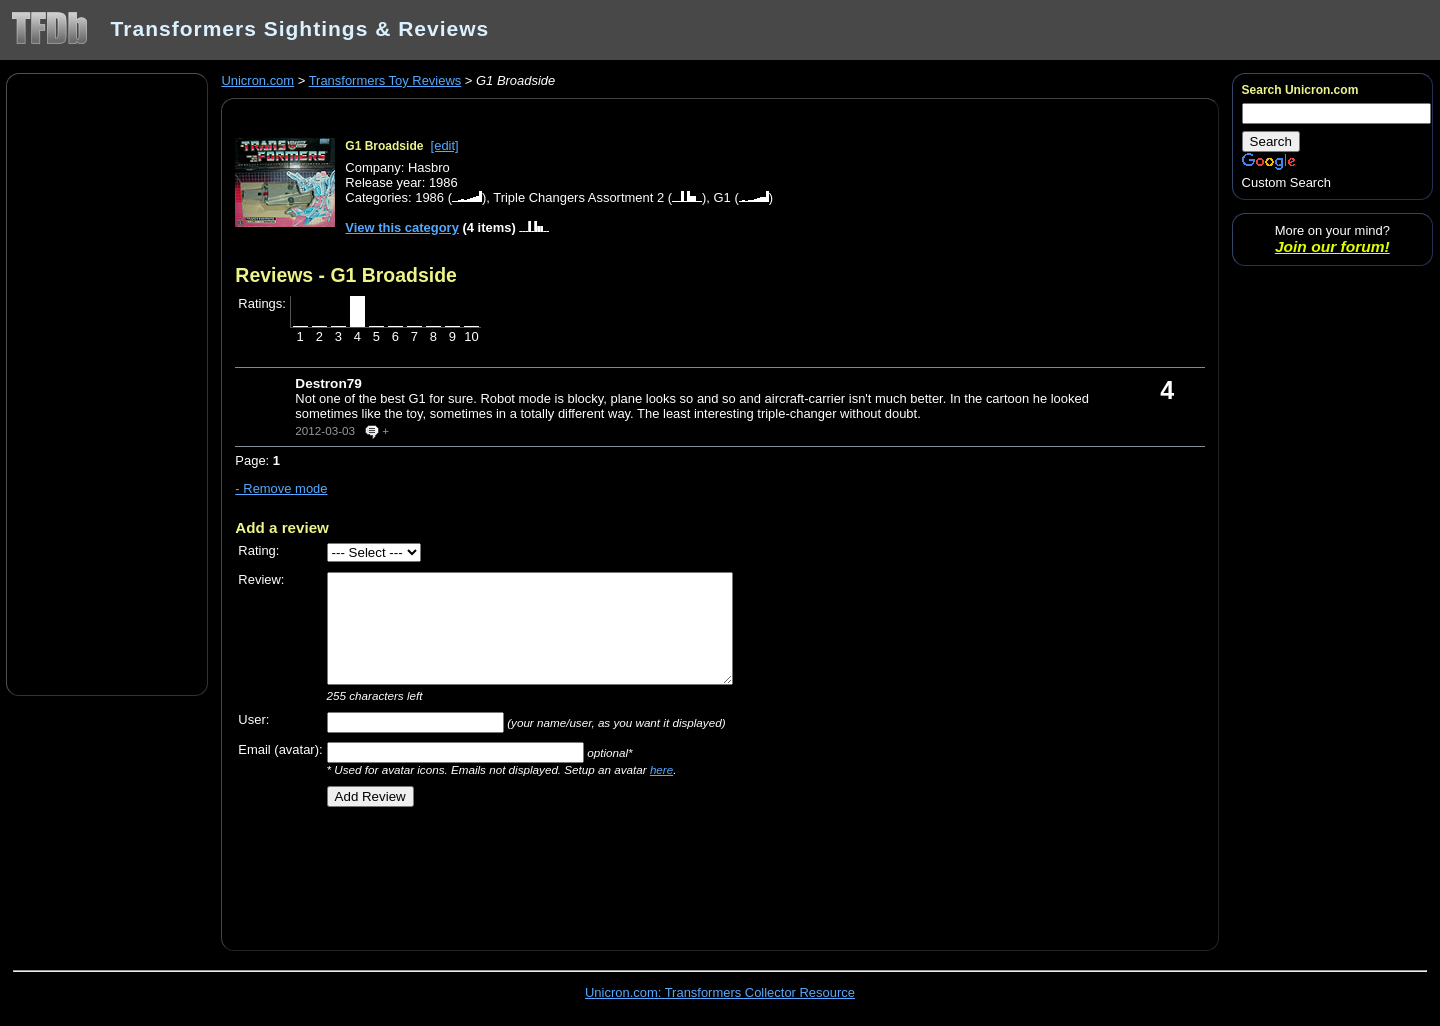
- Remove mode (281, 488)
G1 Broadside (384, 146)
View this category (402, 227)
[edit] (445, 145)
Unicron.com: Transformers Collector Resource (720, 992)
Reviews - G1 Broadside (345, 275)
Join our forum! (1332, 246)
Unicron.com (257, 80)
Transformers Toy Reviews (385, 80)
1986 (429, 197)
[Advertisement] (107, 383)
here (661, 769)
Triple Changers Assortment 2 (578, 197)
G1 (722, 197)
